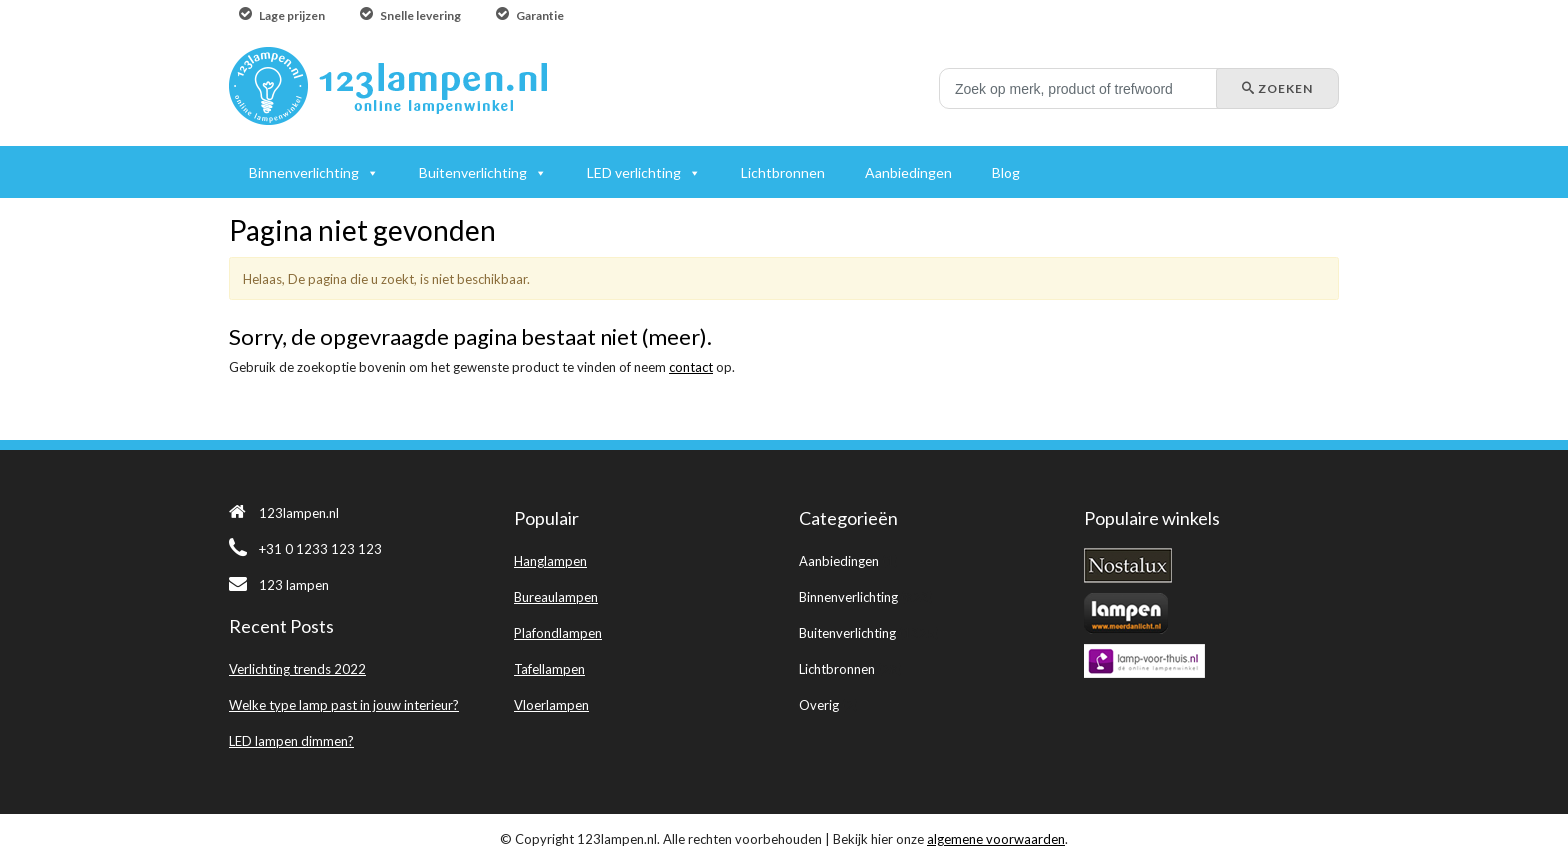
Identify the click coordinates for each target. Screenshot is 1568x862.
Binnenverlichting (848, 597)
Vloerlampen (551, 705)
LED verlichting (634, 172)
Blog (1006, 172)
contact (691, 367)
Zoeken (1277, 88)
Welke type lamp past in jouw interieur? (344, 705)
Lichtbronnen (837, 669)
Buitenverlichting (847, 633)
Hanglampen (550, 561)
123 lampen (279, 585)
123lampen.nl (284, 513)
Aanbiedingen (839, 561)
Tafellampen (549, 669)
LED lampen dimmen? (291, 741)
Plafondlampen (558, 633)
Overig (819, 705)
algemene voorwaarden (996, 839)
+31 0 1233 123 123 (305, 549)
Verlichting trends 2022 (297, 669)
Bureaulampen (556, 597)
